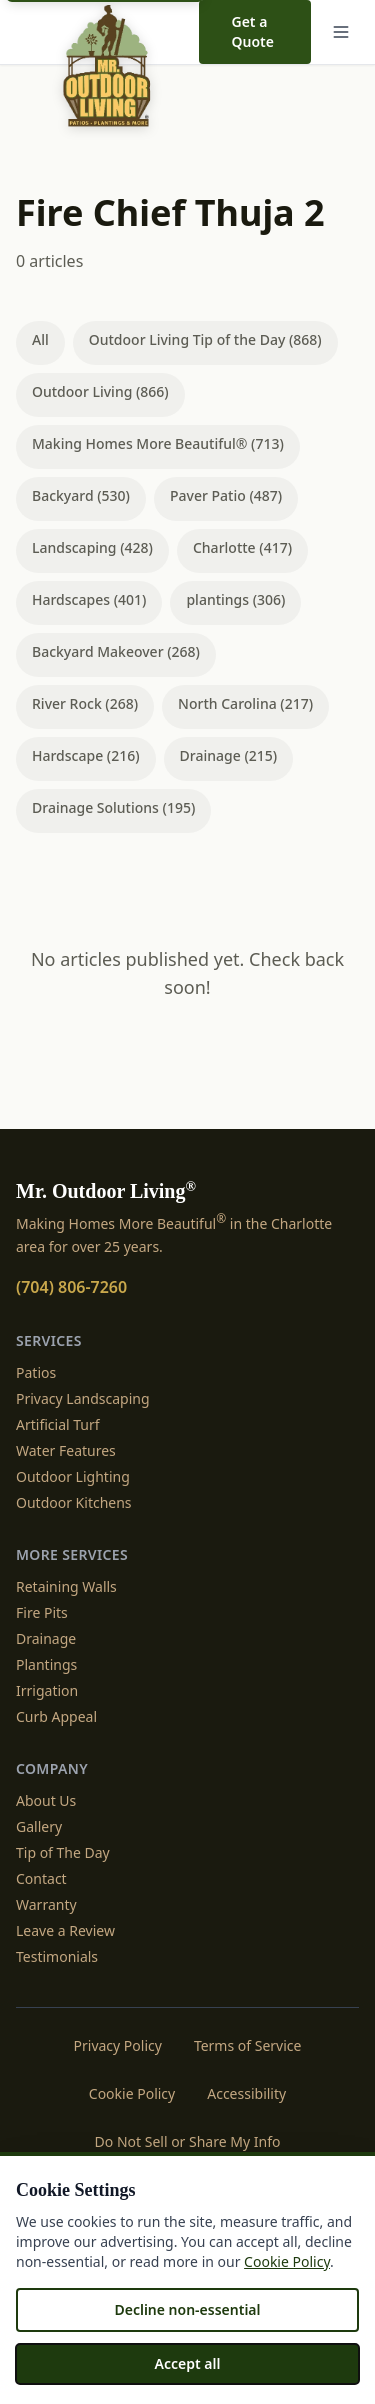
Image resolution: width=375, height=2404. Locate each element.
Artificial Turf (58, 1424)
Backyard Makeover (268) (116, 651)
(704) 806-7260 (71, 1287)
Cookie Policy (132, 2093)
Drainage (46, 1638)
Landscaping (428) (92, 547)
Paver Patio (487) (226, 495)
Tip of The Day (63, 1852)
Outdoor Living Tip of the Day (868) (205, 339)
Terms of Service (248, 2045)
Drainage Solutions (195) (113, 807)
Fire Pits (42, 1612)
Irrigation (47, 1690)
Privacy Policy (118, 2045)
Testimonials (57, 1956)
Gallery (39, 1826)
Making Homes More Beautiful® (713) (158, 443)
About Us (46, 1800)
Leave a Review (65, 1930)
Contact (41, 1878)
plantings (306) (235, 599)
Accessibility (246, 2093)
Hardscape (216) (86, 755)
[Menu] (341, 32)
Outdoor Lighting (73, 1476)
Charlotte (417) (242, 547)
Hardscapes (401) (89, 599)
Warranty (46, 1904)
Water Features (66, 1450)
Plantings (46, 1664)
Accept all (188, 2363)
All (40, 339)
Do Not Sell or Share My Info (188, 2141)
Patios (36, 1372)
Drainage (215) (229, 755)
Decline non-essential (187, 2309)
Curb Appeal (56, 1716)
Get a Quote (252, 31)
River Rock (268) (85, 703)
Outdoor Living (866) (100, 391)
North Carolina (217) (245, 703)
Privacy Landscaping (83, 1398)
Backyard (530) (81, 495)
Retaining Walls (66, 1586)
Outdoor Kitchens (74, 1502)
